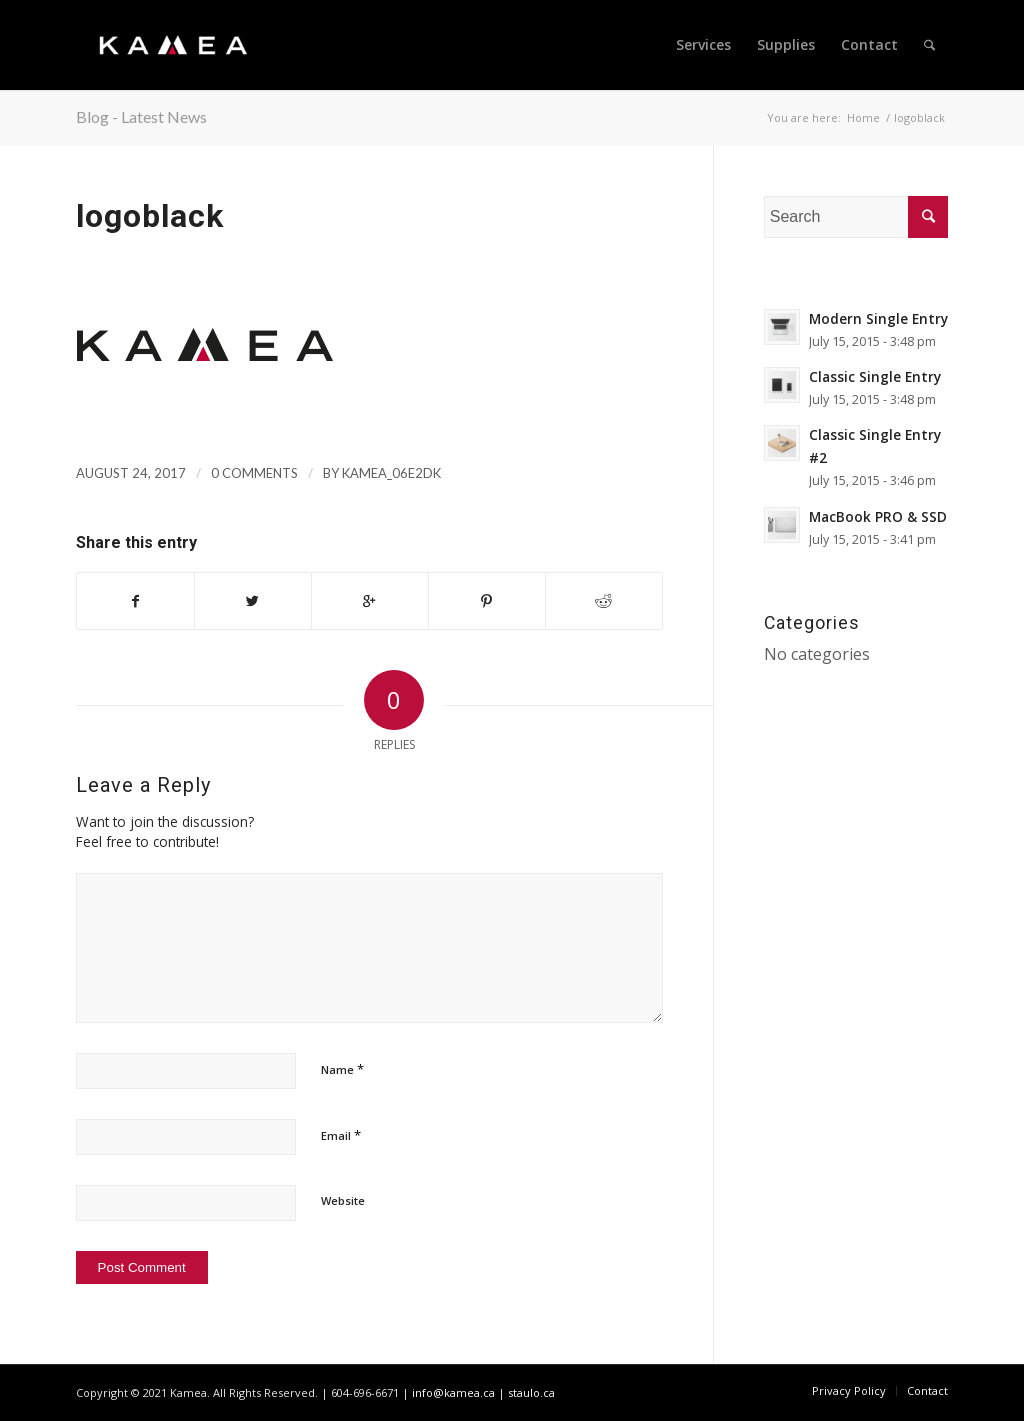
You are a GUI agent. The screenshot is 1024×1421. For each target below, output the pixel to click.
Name (342, 1069)
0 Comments (254, 473)
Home (863, 117)
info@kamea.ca (453, 1392)
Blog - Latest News (141, 116)
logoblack (150, 216)
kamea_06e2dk (391, 473)
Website (343, 1200)
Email (341, 1135)
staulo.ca (531, 1392)
